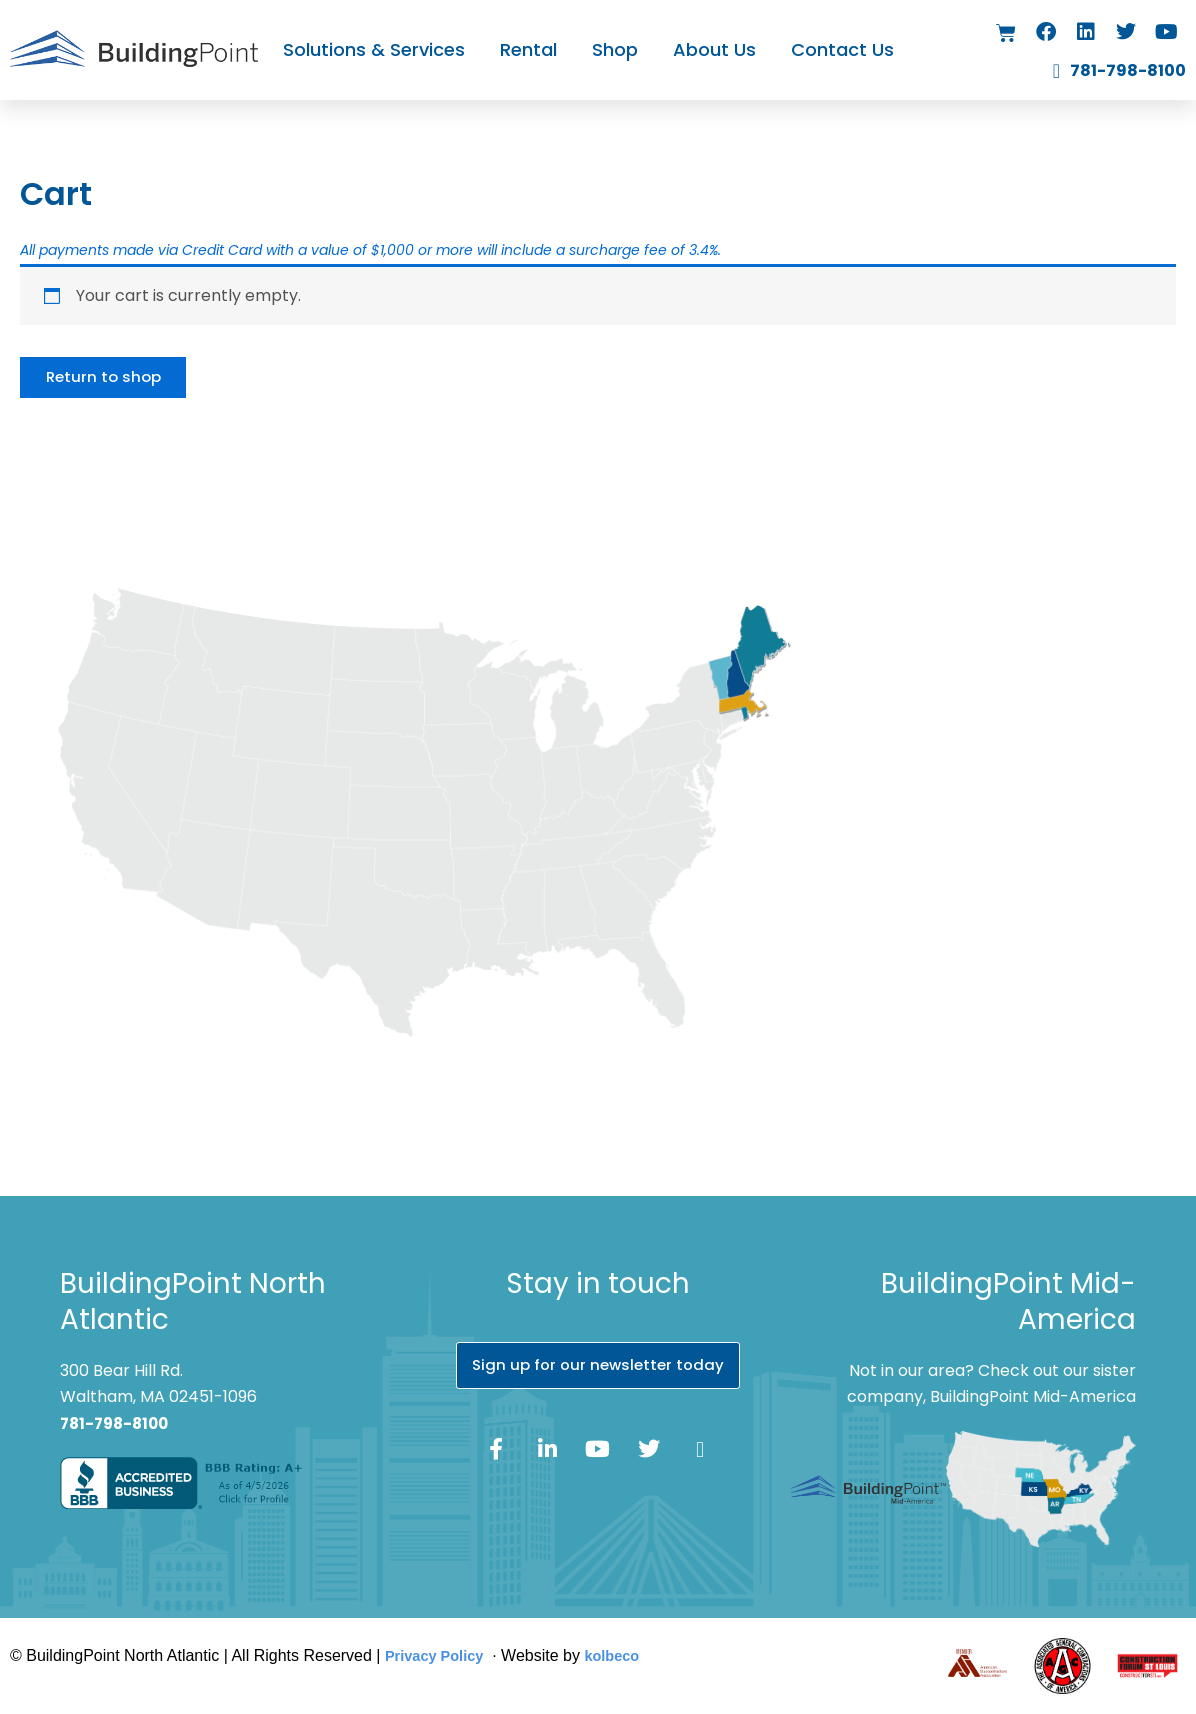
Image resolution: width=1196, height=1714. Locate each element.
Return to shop (110, 379)
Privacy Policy (439, 1656)
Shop (615, 49)
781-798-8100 (118, 1423)
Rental (528, 49)
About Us (714, 49)
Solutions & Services (374, 49)
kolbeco (625, 1656)
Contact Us (842, 49)
